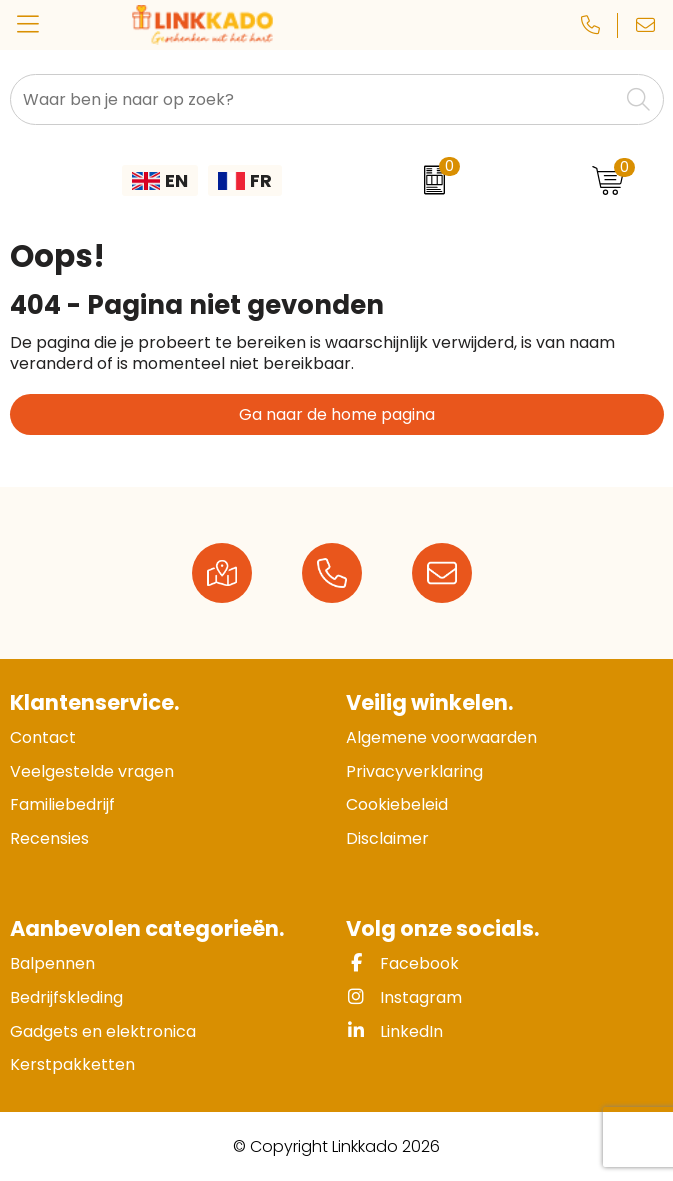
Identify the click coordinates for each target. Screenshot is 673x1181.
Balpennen (52, 963)
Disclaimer (387, 838)
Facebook (402, 963)
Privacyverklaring (414, 771)
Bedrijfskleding (66, 997)
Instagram (404, 997)
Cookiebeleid (397, 804)
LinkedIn (394, 1031)
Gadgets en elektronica (103, 1031)
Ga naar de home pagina (337, 414)
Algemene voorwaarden (441, 737)
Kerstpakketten (72, 1064)
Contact (43, 737)
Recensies (49, 838)
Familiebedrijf (62, 804)
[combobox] (314, 99)
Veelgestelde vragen (92, 771)
